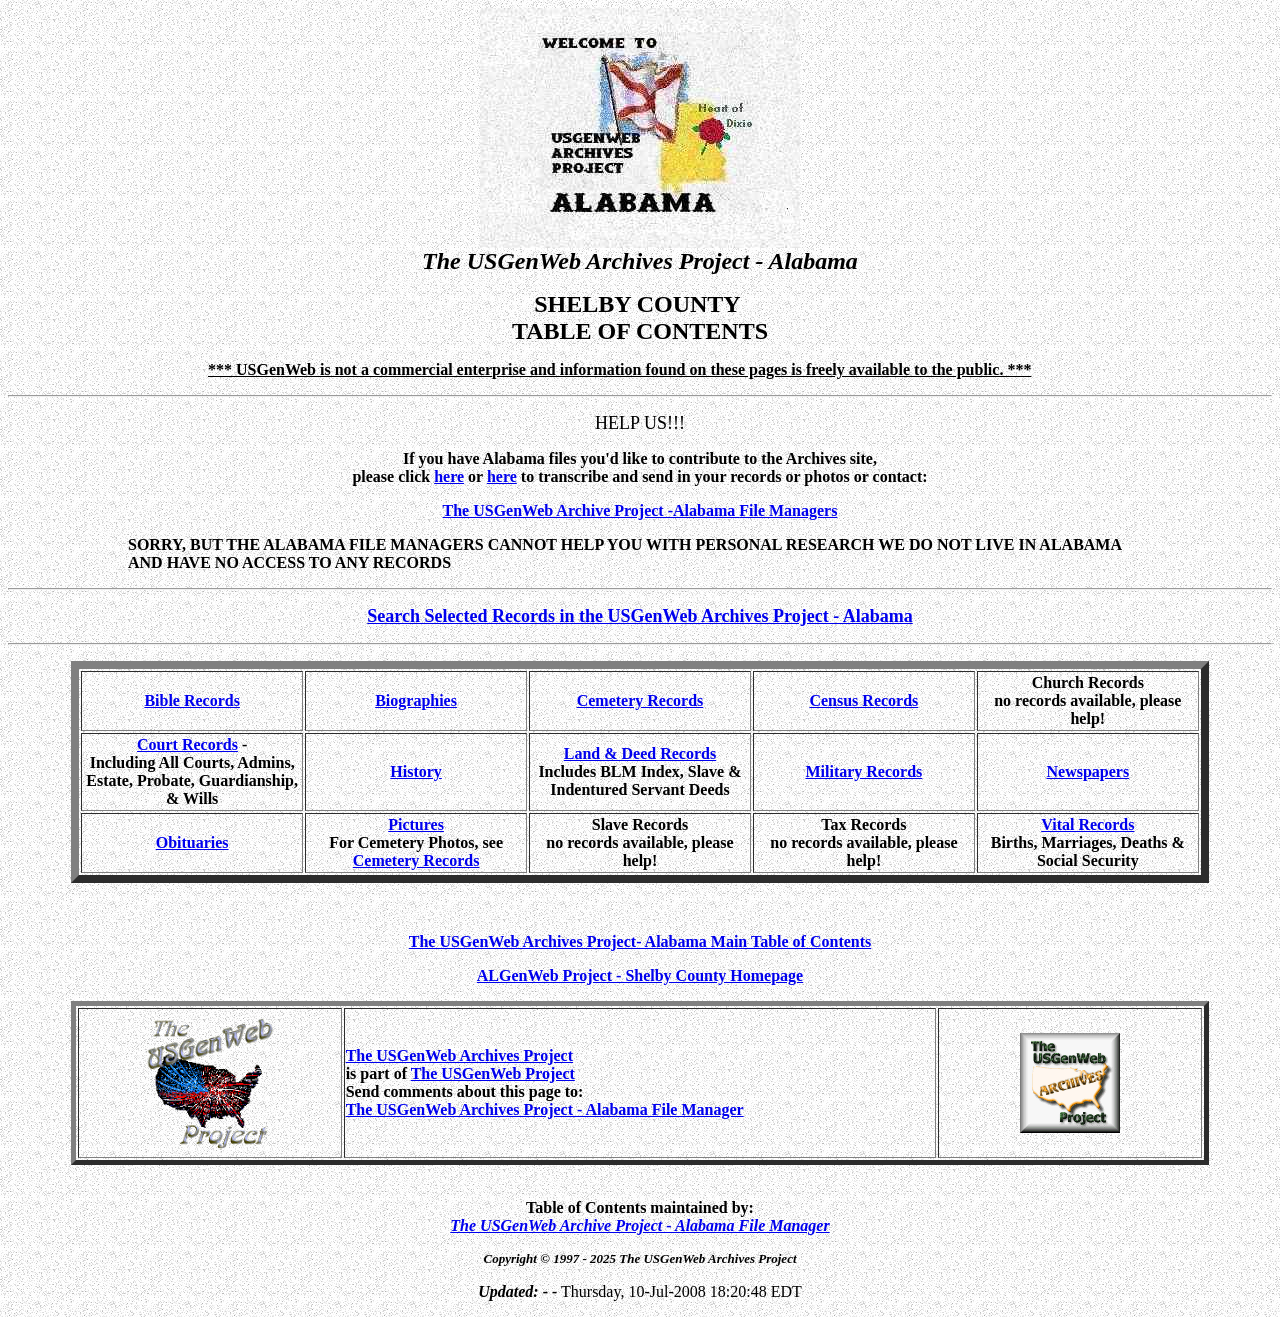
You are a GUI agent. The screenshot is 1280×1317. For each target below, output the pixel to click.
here (502, 476)
